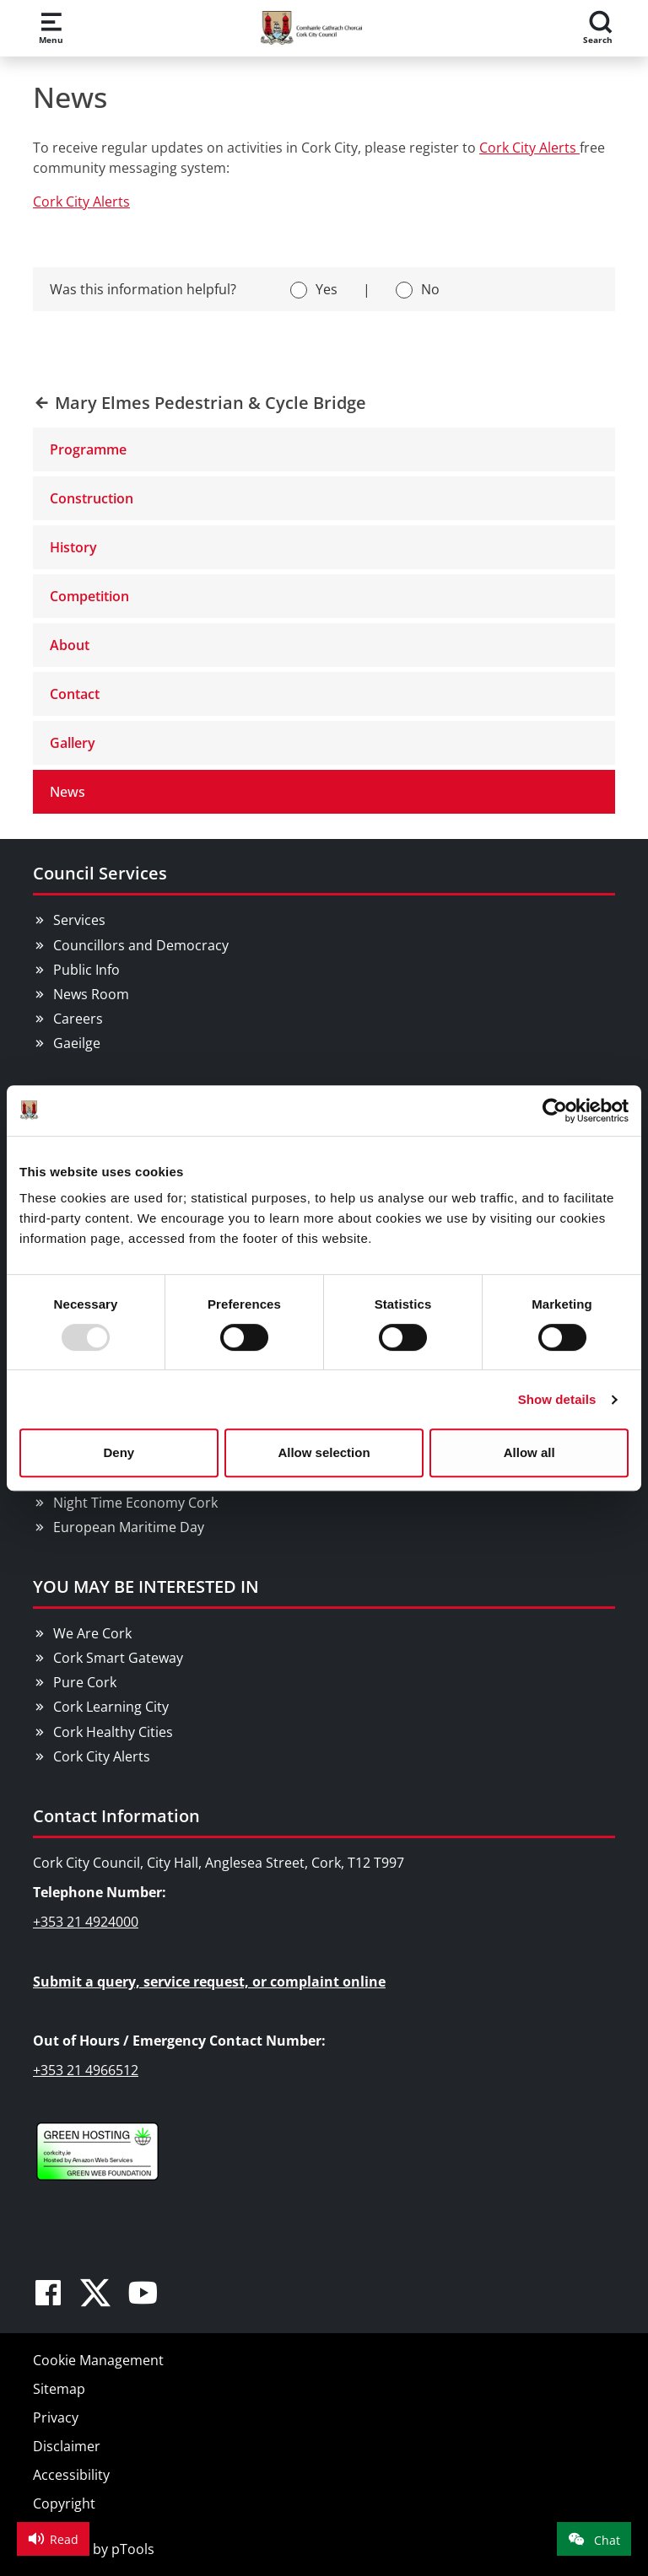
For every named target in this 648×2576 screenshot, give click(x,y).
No (430, 289)
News (67, 791)
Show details (557, 1399)
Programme (88, 449)
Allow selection (324, 1452)
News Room (91, 994)
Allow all (529, 1452)
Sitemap (59, 2389)
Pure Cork (84, 1682)
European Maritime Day (128, 1527)
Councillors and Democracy (141, 945)
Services (79, 920)
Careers (78, 1018)
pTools (132, 2549)
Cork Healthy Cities (113, 1732)
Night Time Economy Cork (135, 1502)
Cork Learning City (111, 1706)
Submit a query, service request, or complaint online (209, 1981)
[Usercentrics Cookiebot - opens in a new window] (555, 1110)
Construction (91, 498)
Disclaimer (66, 2446)
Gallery (72, 743)
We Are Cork (92, 1633)
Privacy (55, 2417)
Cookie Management (98, 2360)
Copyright (64, 2503)
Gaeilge (76, 1043)
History (73, 547)
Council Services (100, 873)
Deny (118, 1452)
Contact (75, 694)
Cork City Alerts (529, 147)
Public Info (86, 969)
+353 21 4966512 (85, 2070)
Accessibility (71, 2475)
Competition (89, 596)
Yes (327, 289)
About (69, 645)
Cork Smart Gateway (118, 1657)
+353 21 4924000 (85, 1921)
